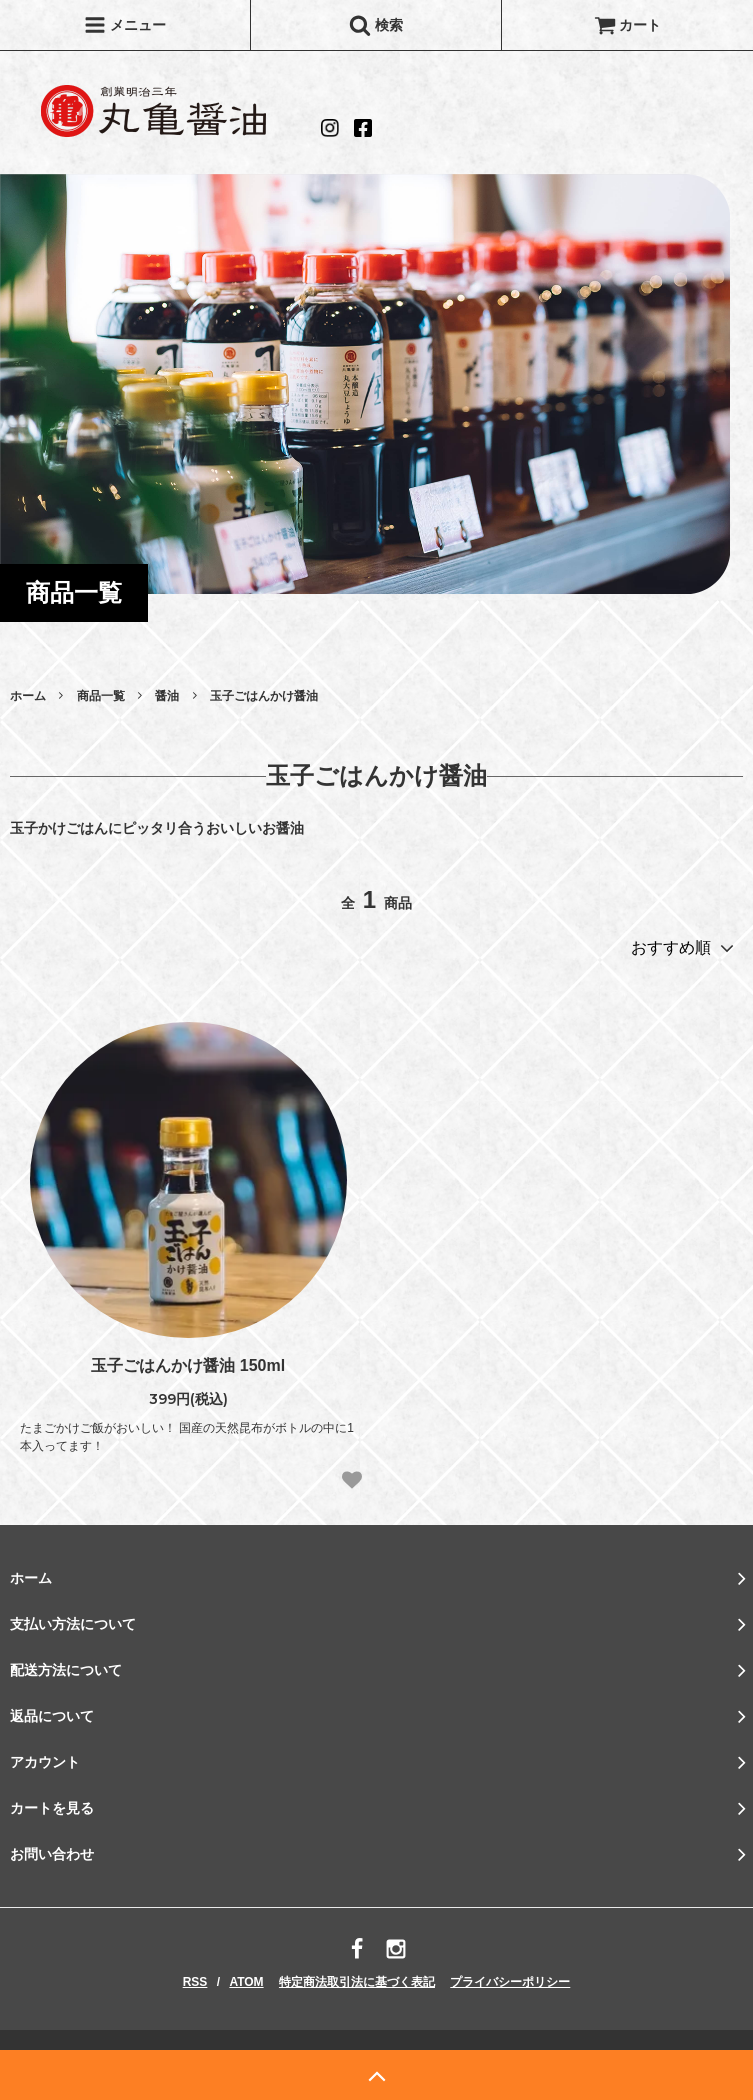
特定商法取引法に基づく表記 (357, 1982)
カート (628, 25)
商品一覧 (101, 696)
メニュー (125, 25)
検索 (376, 25)
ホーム (28, 696)
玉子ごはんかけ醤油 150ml (188, 1365)
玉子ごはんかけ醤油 (264, 696)
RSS (195, 1982)
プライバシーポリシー (510, 1982)
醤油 (167, 696)
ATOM (246, 1982)
